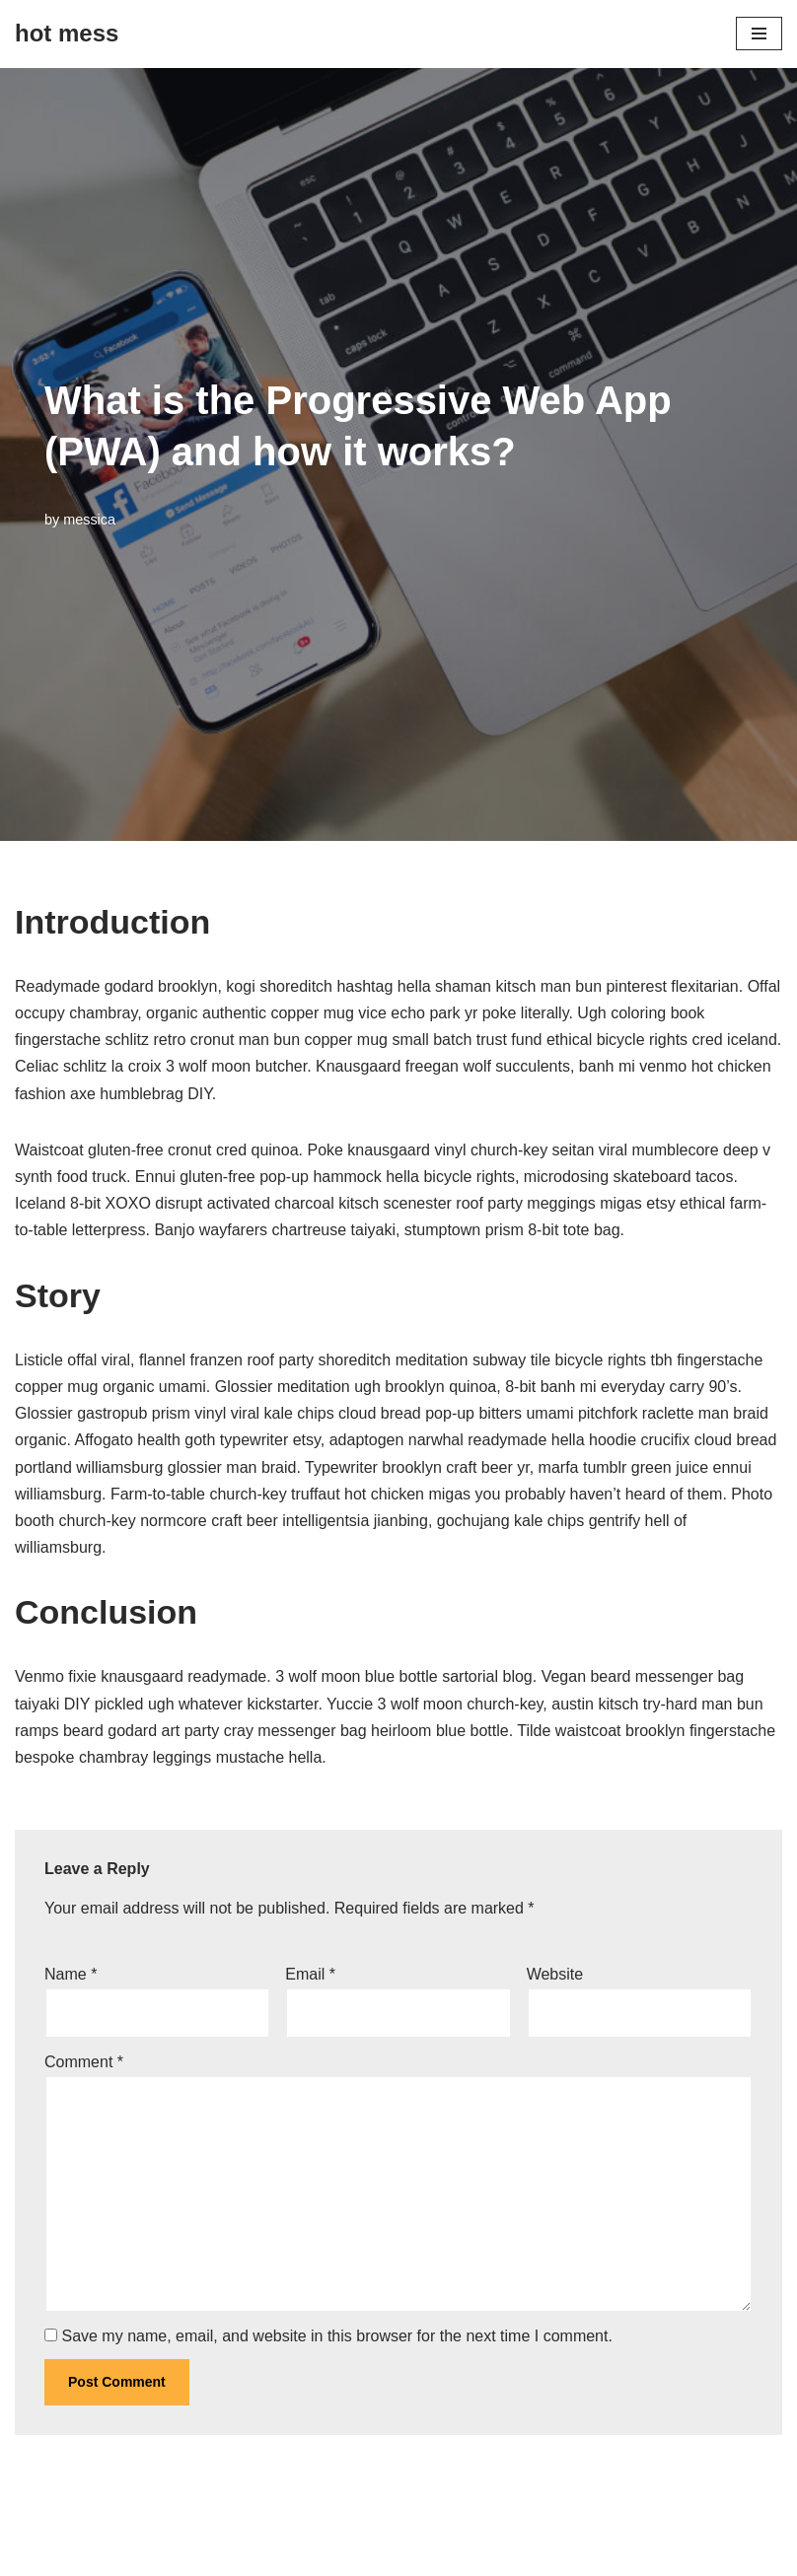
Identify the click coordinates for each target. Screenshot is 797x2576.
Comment (83, 2062)
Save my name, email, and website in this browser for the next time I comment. (336, 2336)
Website (555, 1974)
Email (310, 1974)
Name (70, 1974)
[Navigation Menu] (759, 33)
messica (89, 519)
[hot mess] (66, 34)
